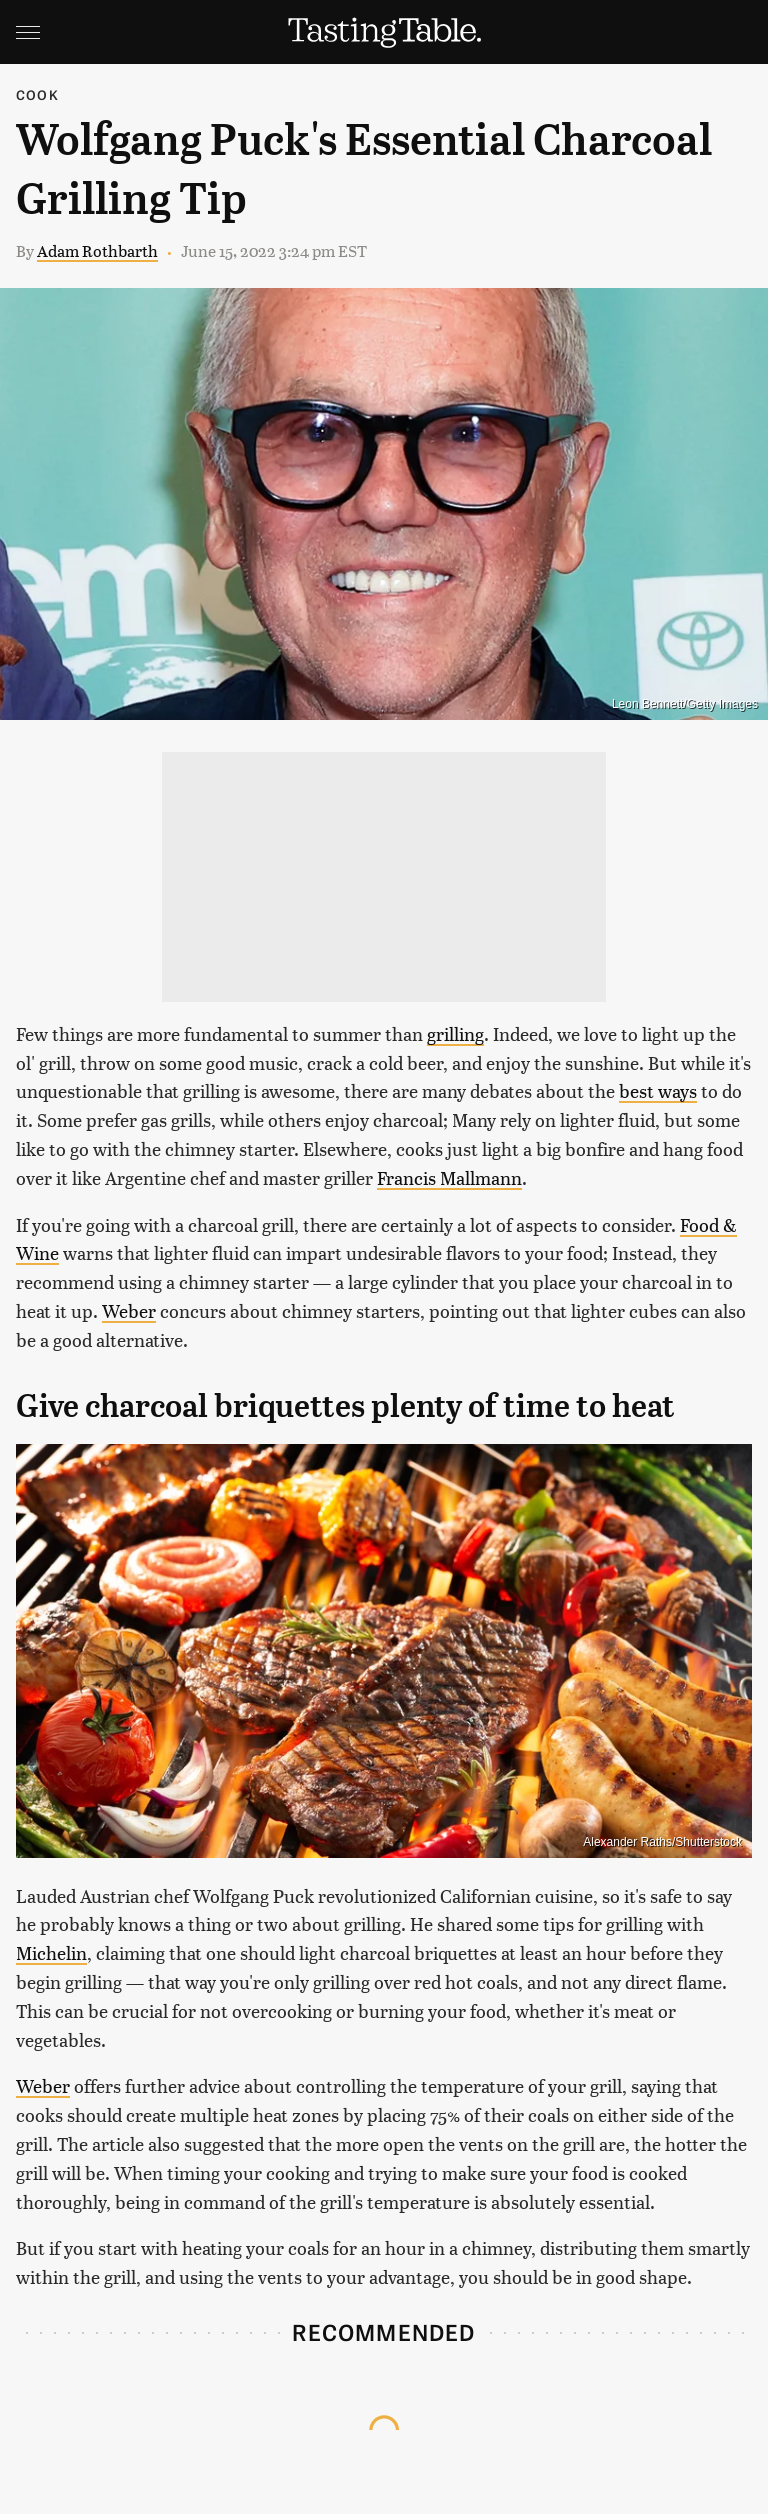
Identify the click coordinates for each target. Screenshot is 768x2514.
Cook (37, 94)
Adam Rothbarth (97, 250)
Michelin (51, 1952)
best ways (658, 1090)
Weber (129, 1310)
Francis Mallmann (449, 1177)
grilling (455, 1033)
